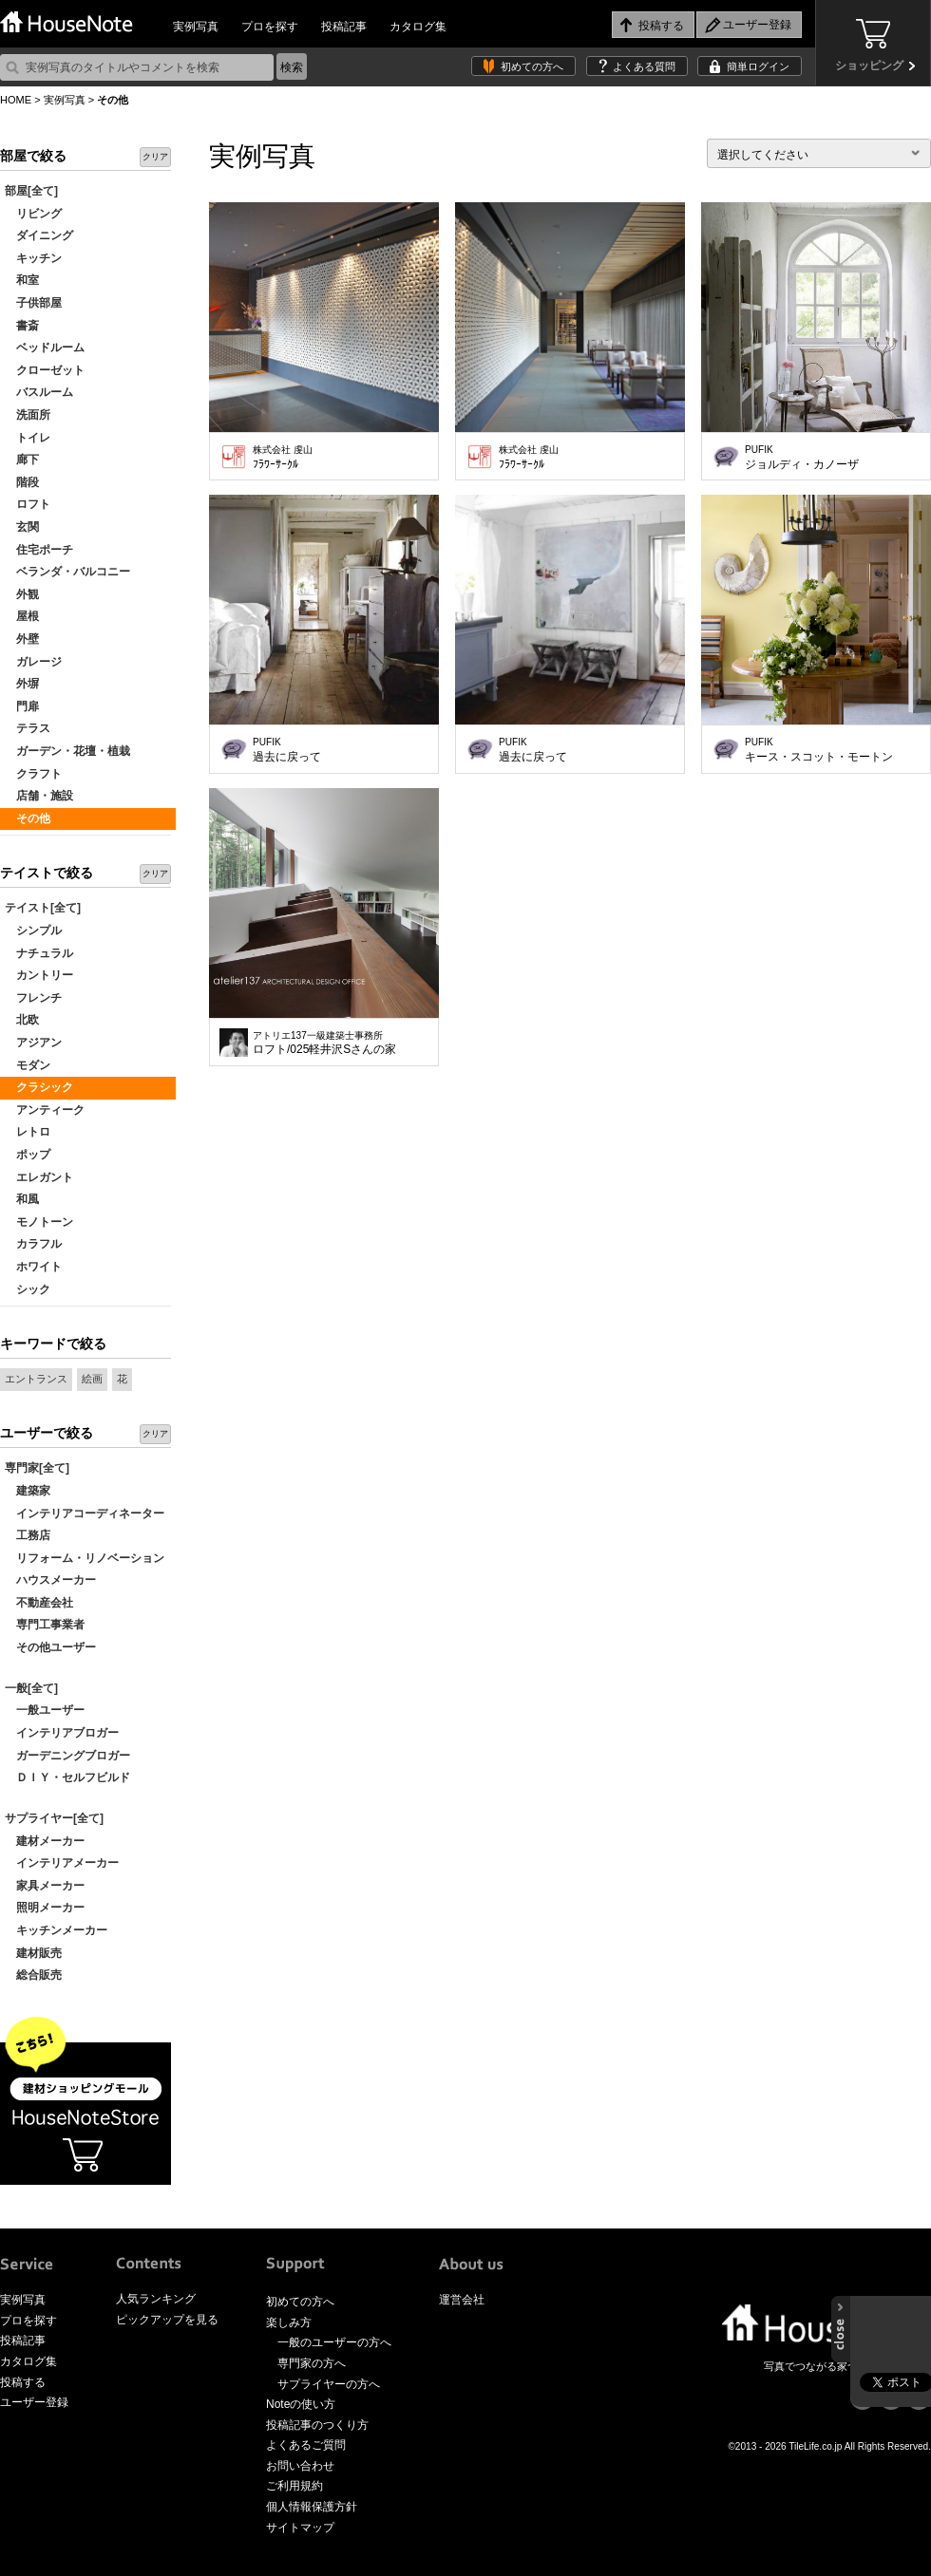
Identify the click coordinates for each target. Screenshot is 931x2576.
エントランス (36, 1378)
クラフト (33, 773)
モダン (27, 1065)
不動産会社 (39, 1602)
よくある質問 (644, 66)
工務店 (27, 1535)
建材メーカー (45, 1841)
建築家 (27, 1490)
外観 (22, 594)
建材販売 (33, 1953)
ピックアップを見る (167, 2319)
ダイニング (39, 235)
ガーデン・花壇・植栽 (67, 751)
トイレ (27, 437)
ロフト (27, 504)
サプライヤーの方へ (328, 2384)
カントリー (39, 975)
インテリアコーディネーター (84, 1513)
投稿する (23, 2382)
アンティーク (45, 1110)
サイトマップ (300, 2527)
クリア (155, 156)
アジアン (33, 1042)
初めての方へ (532, 66)
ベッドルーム (45, 347)
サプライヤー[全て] (54, 1818)
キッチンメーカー (56, 1930)
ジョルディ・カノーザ (802, 457)
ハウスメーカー (50, 1580)
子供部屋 (33, 303)
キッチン (33, 258)
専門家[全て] (37, 1468)
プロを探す (269, 26)
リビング (33, 213)
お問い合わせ (300, 2466)
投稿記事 (344, 26)
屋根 (22, 616)
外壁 (22, 639)
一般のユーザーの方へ (334, 2342)
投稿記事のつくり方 (317, 2425)
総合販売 (33, 1975)
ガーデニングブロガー (67, 1755)
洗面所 (27, 415)
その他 (27, 818)
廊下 (22, 459)
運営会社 (461, 2299)
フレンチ (33, 998)
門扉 (22, 706)
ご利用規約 (294, 2485)
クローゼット (45, 370)
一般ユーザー (45, 1710)
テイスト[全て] (43, 907)
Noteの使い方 (300, 2404)
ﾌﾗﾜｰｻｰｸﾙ (283, 457)
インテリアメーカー (62, 1863)
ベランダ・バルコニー (67, 571)
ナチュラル (39, 953)
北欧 (22, 1019)
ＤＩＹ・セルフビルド (67, 1777)
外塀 (22, 683)
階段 (22, 482)
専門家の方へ (311, 2363)
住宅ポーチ (39, 549)
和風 (22, 1199)
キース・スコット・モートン (819, 750)
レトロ (27, 1131)
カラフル (33, 1243)
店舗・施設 (39, 795)
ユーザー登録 (34, 2402)
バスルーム (39, 392)
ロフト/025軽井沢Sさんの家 (324, 1043)
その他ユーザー (50, 1647)
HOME (15, 99)
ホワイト (33, 1266)
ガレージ (33, 661)
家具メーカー (45, 1885)
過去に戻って (287, 750)
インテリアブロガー (62, 1732)
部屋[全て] (31, 190)
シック (27, 1289)
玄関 (22, 527)
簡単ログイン (758, 66)
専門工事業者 (45, 1624)
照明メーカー (45, 1907)
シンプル (33, 930)
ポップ (27, 1154)
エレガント (39, 1177)
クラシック (39, 1087)
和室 (22, 280)
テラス (27, 728)
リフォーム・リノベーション (84, 1558)
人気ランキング (156, 2298)
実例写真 (195, 26)
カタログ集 (418, 26)
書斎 (22, 325)
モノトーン (39, 1222)
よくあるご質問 (306, 2445)
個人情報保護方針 (311, 2506)
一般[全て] (31, 1688)
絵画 (92, 1378)
